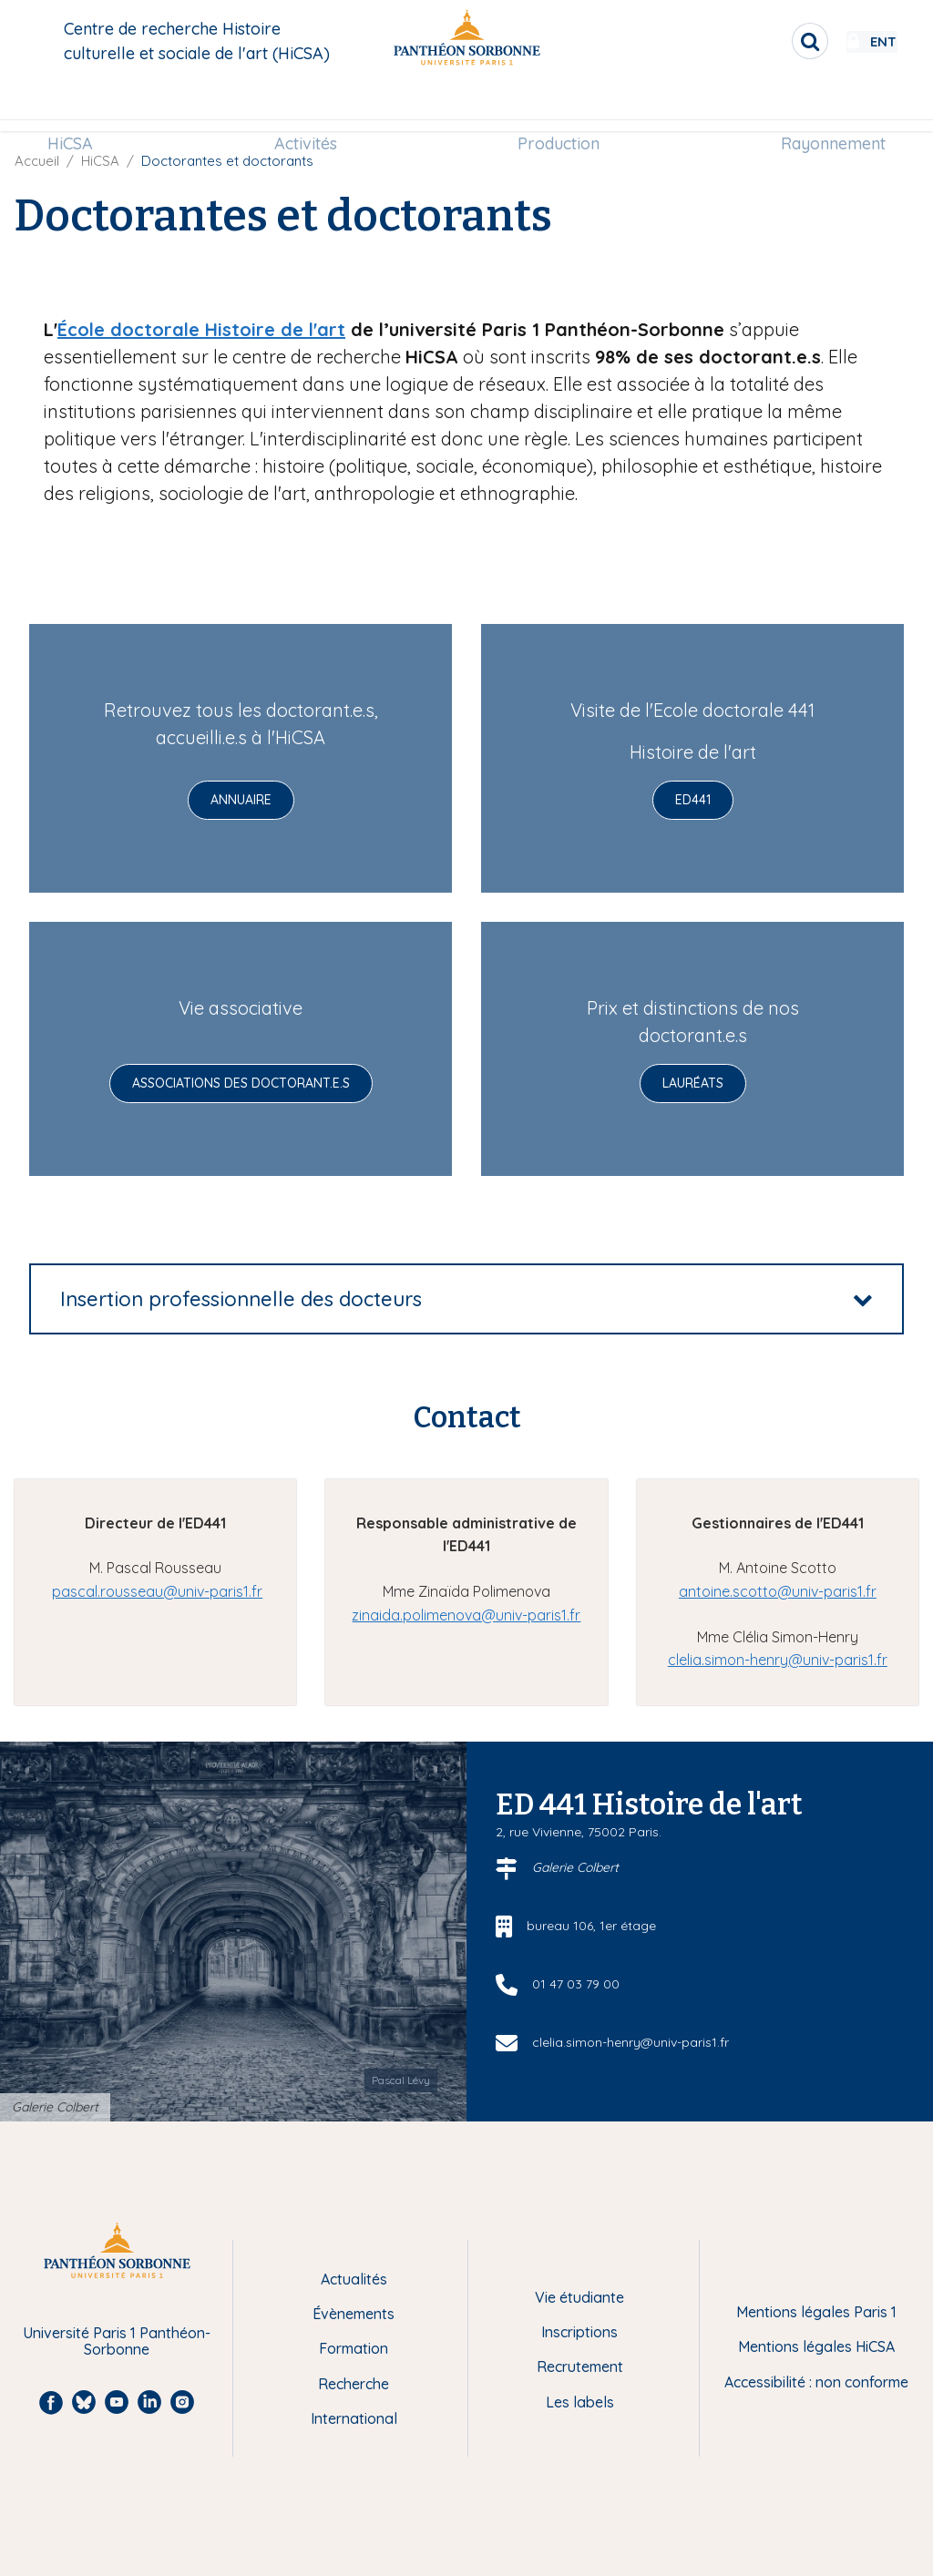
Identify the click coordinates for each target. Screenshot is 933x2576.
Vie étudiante (579, 2297)
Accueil (37, 160)
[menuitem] (82, 106)
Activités (309, 106)
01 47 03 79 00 (576, 1984)
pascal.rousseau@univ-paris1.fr (157, 1591)
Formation (353, 2348)
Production (555, 106)
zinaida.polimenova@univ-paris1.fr (466, 1615)
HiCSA (82, 106)
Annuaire (241, 800)
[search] (756, 41)
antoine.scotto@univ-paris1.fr (778, 1591)
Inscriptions (579, 2332)
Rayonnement (821, 106)
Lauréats (692, 1083)
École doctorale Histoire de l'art (201, 329)
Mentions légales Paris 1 (816, 2312)
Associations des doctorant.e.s (241, 1083)
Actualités (354, 2279)
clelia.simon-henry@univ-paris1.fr (777, 1660)
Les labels (580, 2402)
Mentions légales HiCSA (816, 2346)
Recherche (353, 2384)
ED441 (693, 800)
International (354, 2418)
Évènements (354, 2313)
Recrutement (580, 2366)
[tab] (466, 1299)
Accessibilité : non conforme (816, 2382)
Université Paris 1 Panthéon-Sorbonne (116, 2341)
